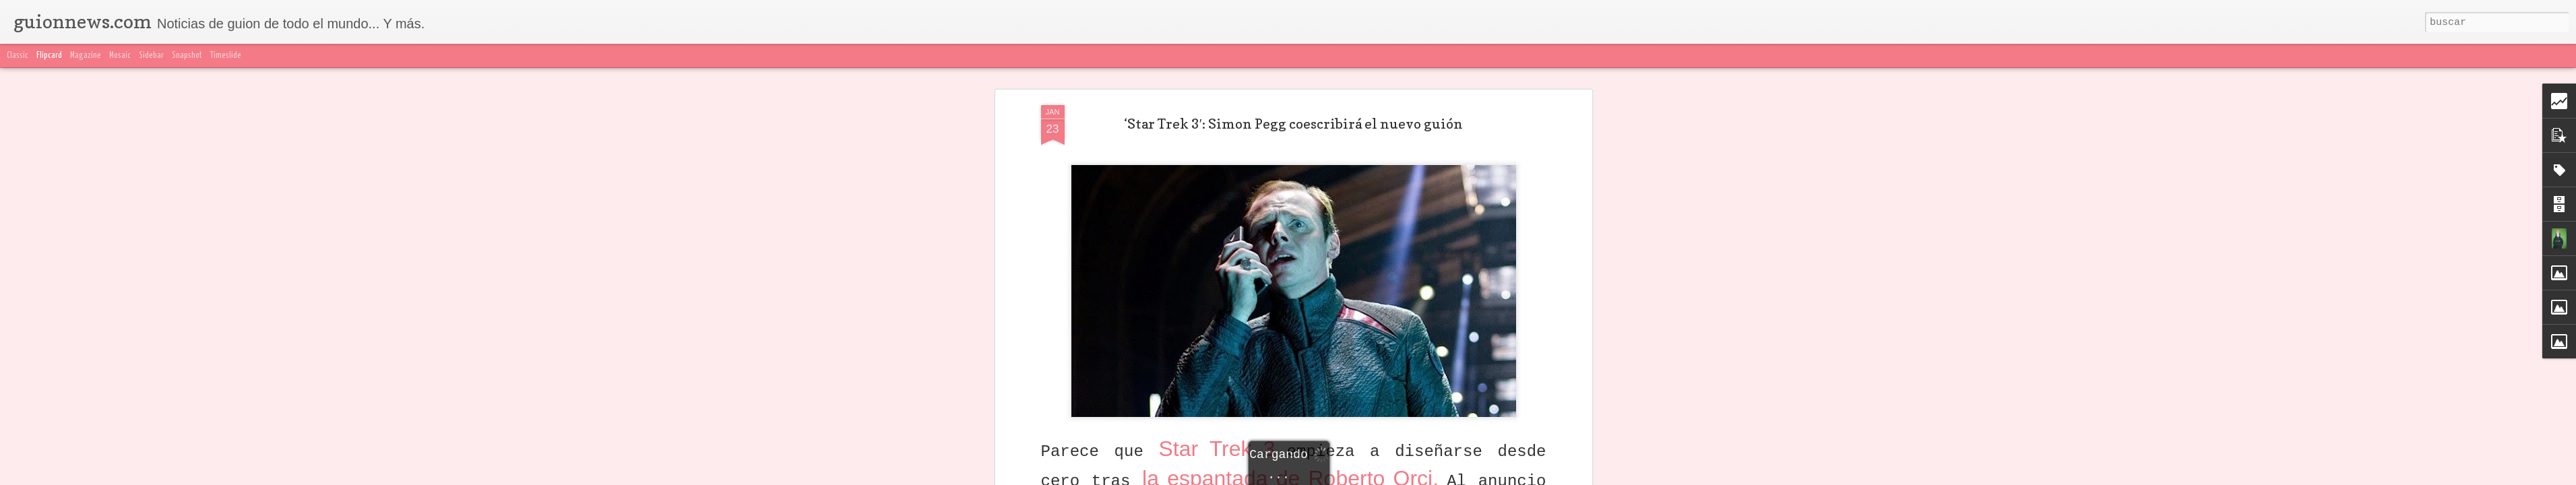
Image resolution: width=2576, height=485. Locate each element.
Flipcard (49, 55)
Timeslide (225, 55)
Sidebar (151, 55)
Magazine (85, 55)
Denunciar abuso (1605, 477)
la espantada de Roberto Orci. (1294, 334)
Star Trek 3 (1222, 304)
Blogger (1556, 477)
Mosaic (120, 55)
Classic (17, 55)
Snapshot (187, 55)
